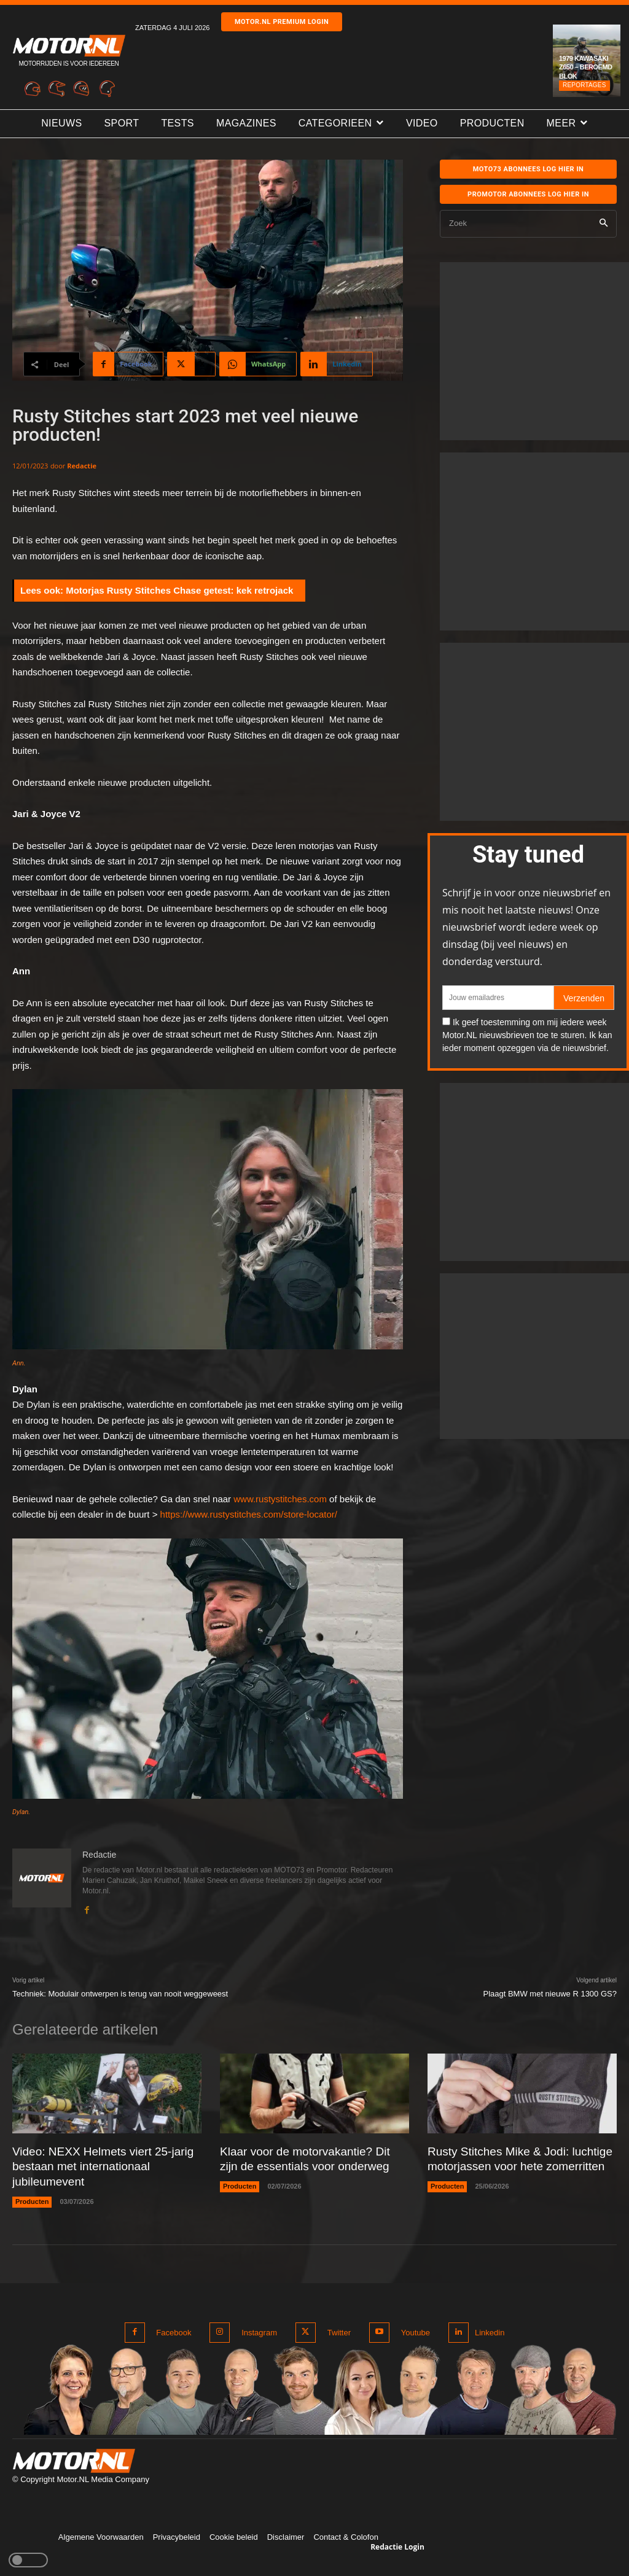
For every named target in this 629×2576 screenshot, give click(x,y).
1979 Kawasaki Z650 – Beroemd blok (585, 67)
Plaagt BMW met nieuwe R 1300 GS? (550, 1993)
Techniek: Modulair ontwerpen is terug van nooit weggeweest (120, 1993)
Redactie (81, 465)
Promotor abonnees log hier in (528, 194)
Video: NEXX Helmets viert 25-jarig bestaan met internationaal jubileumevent (98, 2165)
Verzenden (583, 998)
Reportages (584, 85)
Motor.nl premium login (282, 22)
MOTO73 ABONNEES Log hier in (528, 169)
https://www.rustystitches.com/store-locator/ (248, 1514)
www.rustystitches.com (280, 1499)
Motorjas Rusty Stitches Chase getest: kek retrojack (179, 590)
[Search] (603, 224)
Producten (32, 2199)
